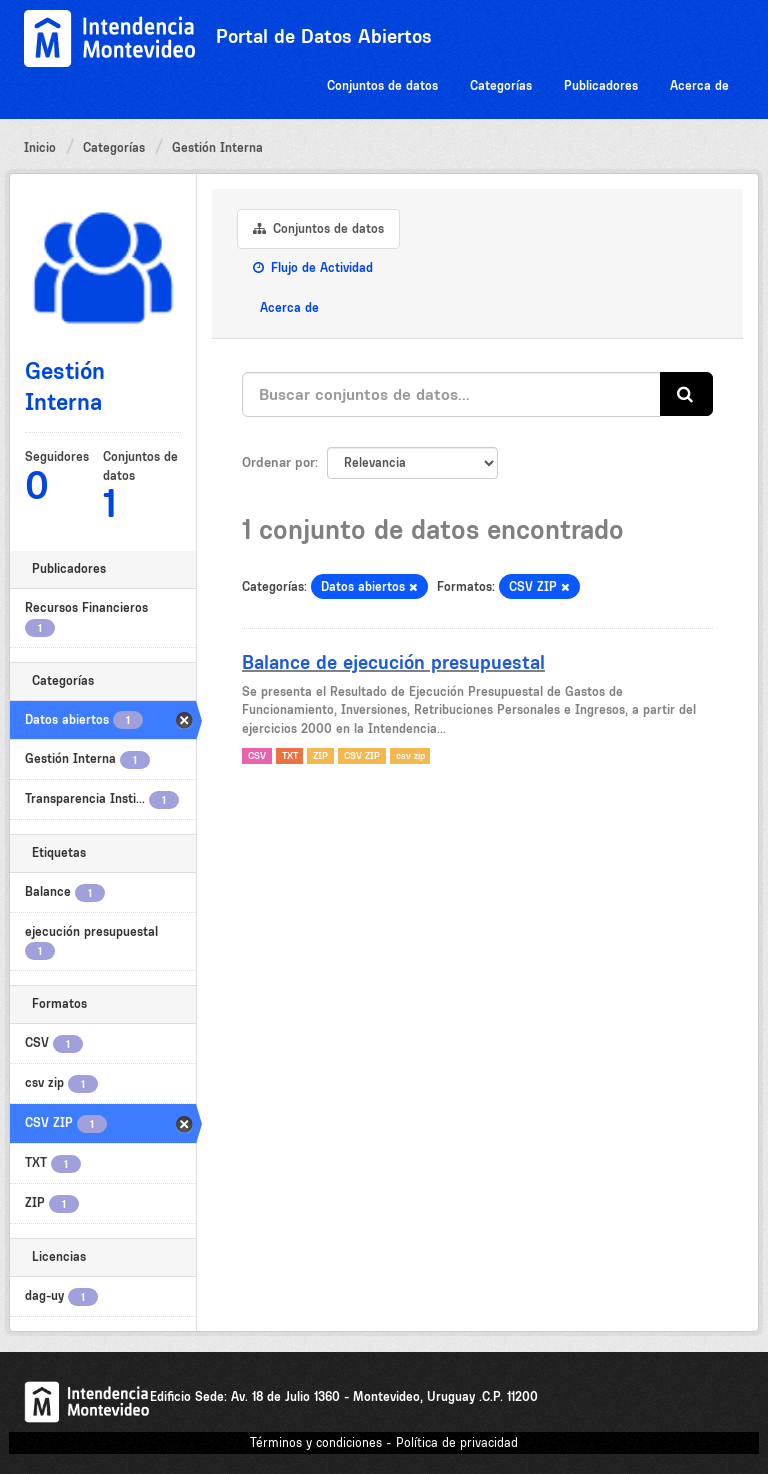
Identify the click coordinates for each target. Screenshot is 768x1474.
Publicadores (601, 85)
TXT (290, 755)
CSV (257, 755)
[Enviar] (686, 394)
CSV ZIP (362, 755)
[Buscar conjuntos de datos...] (451, 394)
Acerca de (699, 85)
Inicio (40, 147)
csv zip (410, 755)
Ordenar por (278, 462)
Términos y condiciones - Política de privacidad (384, 1442)
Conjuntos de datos (382, 85)
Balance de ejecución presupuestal (393, 662)
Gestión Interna (217, 147)
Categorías (501, 85)
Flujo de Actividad (313, 267)
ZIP (320, 755)
